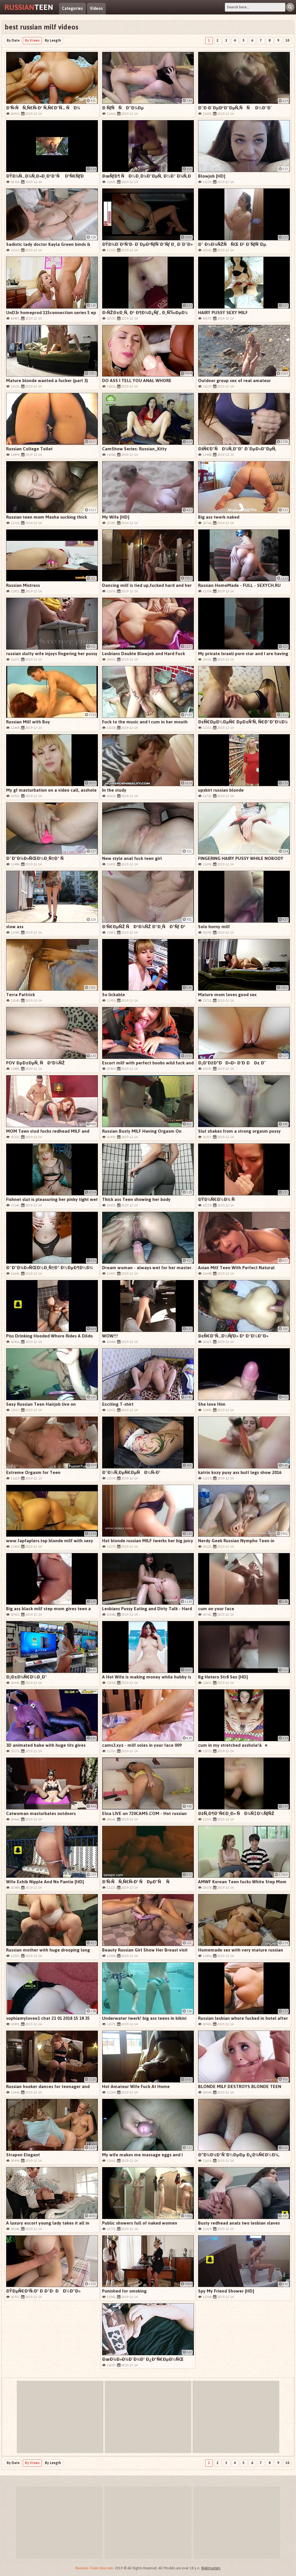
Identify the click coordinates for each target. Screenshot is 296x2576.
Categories (72, 8)
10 (287, 40)
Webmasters (210, 2568)
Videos (96, 8)
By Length (53, 40)
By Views (32, 40)
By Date (13, 40)
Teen (28, 7)
